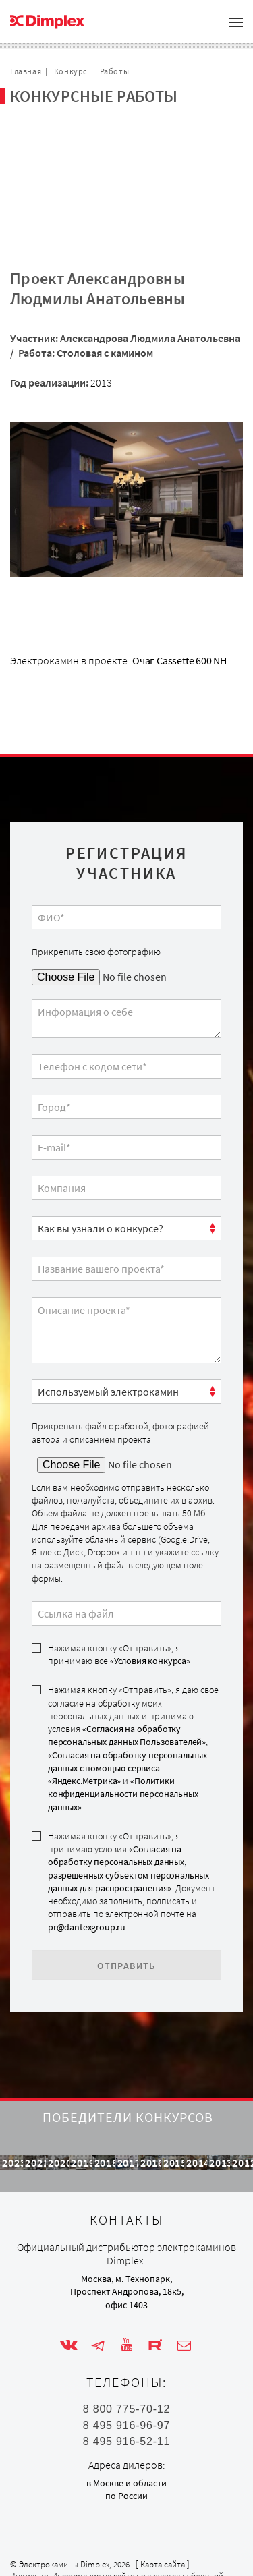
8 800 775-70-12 (126, 2387)
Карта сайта (162, 2542)
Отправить (126, 1901)
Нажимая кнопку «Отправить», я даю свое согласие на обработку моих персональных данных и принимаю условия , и (133, 1683)
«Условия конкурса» (150, 1596)
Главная (25, 71)
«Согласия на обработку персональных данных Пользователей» (127, 1670)
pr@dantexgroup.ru (86, 1862)
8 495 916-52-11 (126, 2420)
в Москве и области (126, 2461)
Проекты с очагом (68, 133)
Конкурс (70, 71)
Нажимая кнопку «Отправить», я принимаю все (119, 1589)
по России (126, 2474)
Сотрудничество (65, 155)
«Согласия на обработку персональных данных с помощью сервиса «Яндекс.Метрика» (127, 1703)
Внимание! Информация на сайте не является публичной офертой (116, 2558)
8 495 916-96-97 (126, 2404)
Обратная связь (63, 176)
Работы (115, 71)
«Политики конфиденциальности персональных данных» (123, 1729)
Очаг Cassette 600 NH (179, 595)
